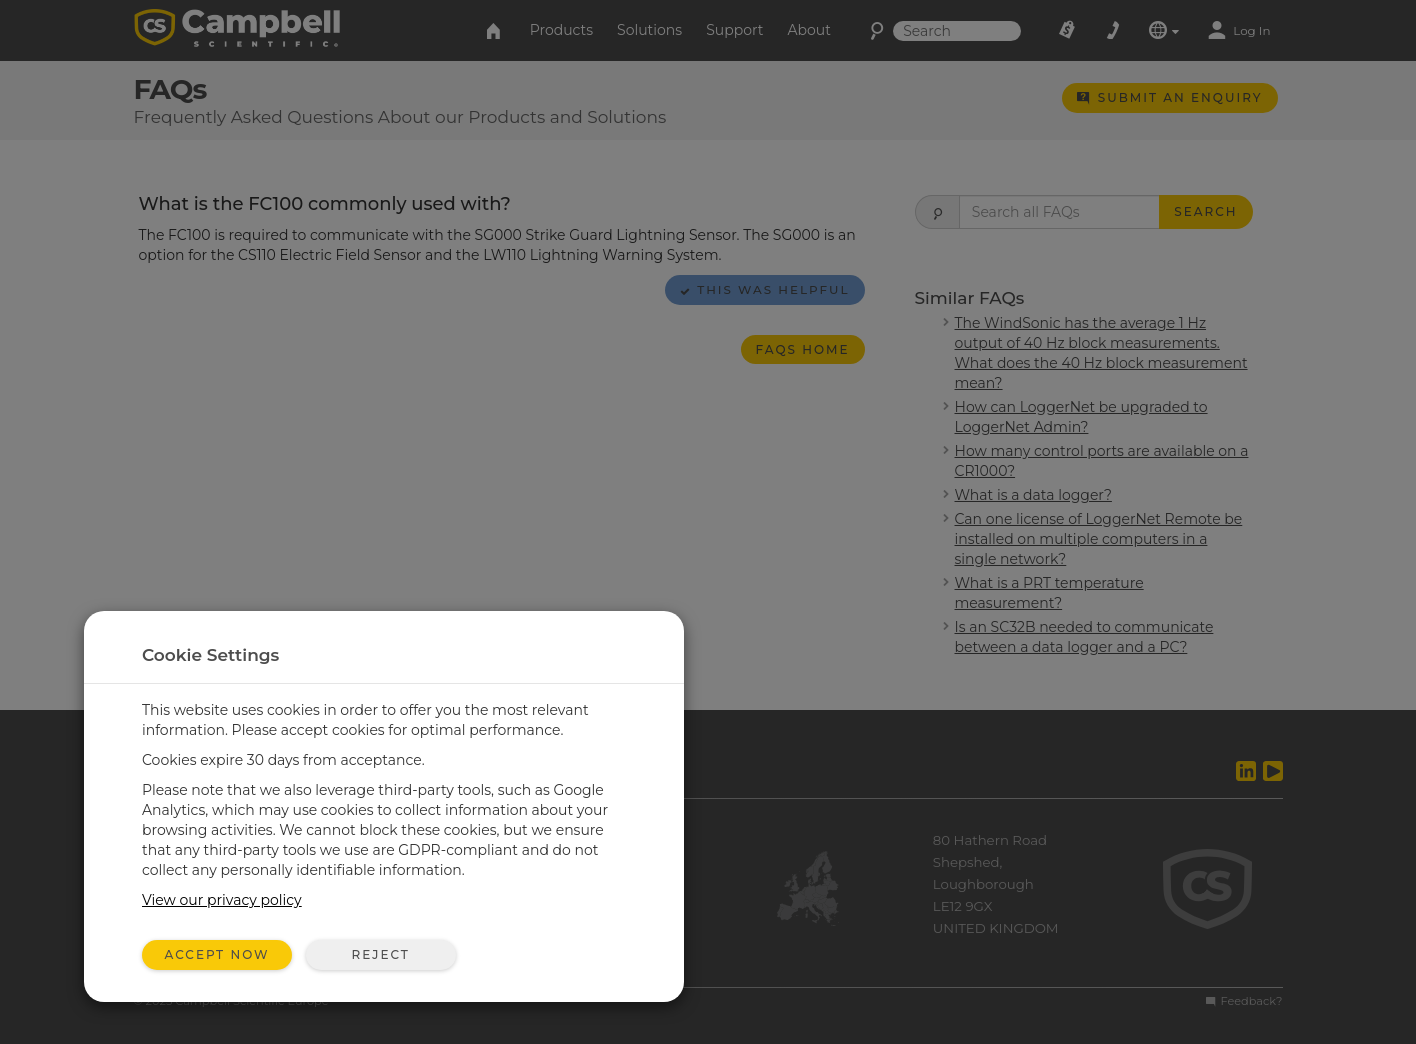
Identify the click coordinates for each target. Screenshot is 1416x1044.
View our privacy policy (222, 900)
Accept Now (217, 954)
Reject (380, 954)
